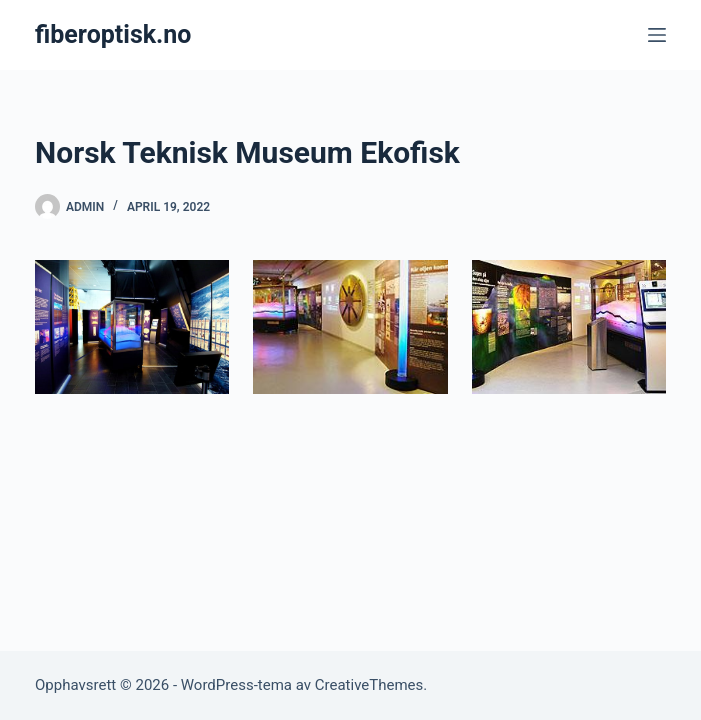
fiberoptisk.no (113, 34)
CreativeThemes (369, 685)
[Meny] (657, 35)
